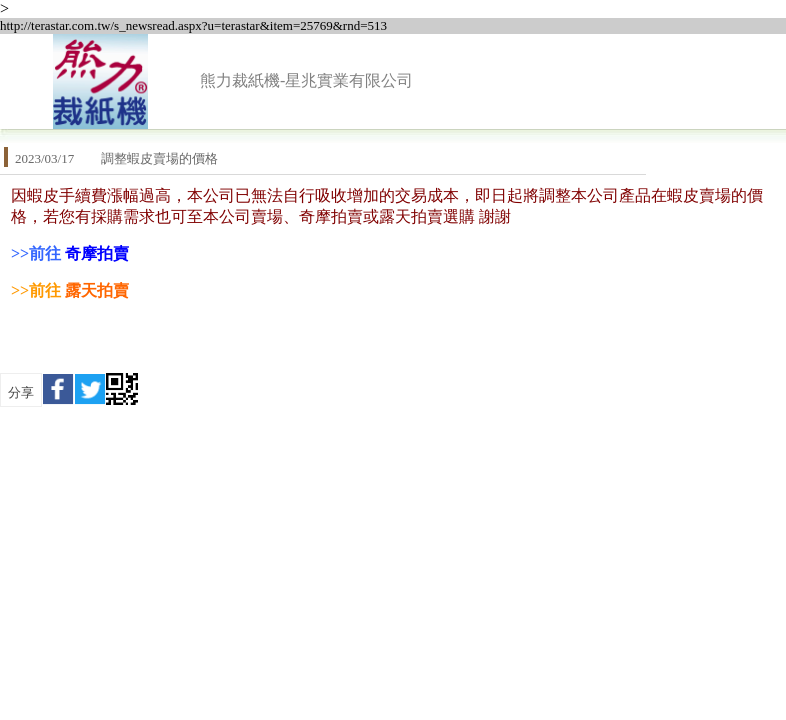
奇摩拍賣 (97, 253)
